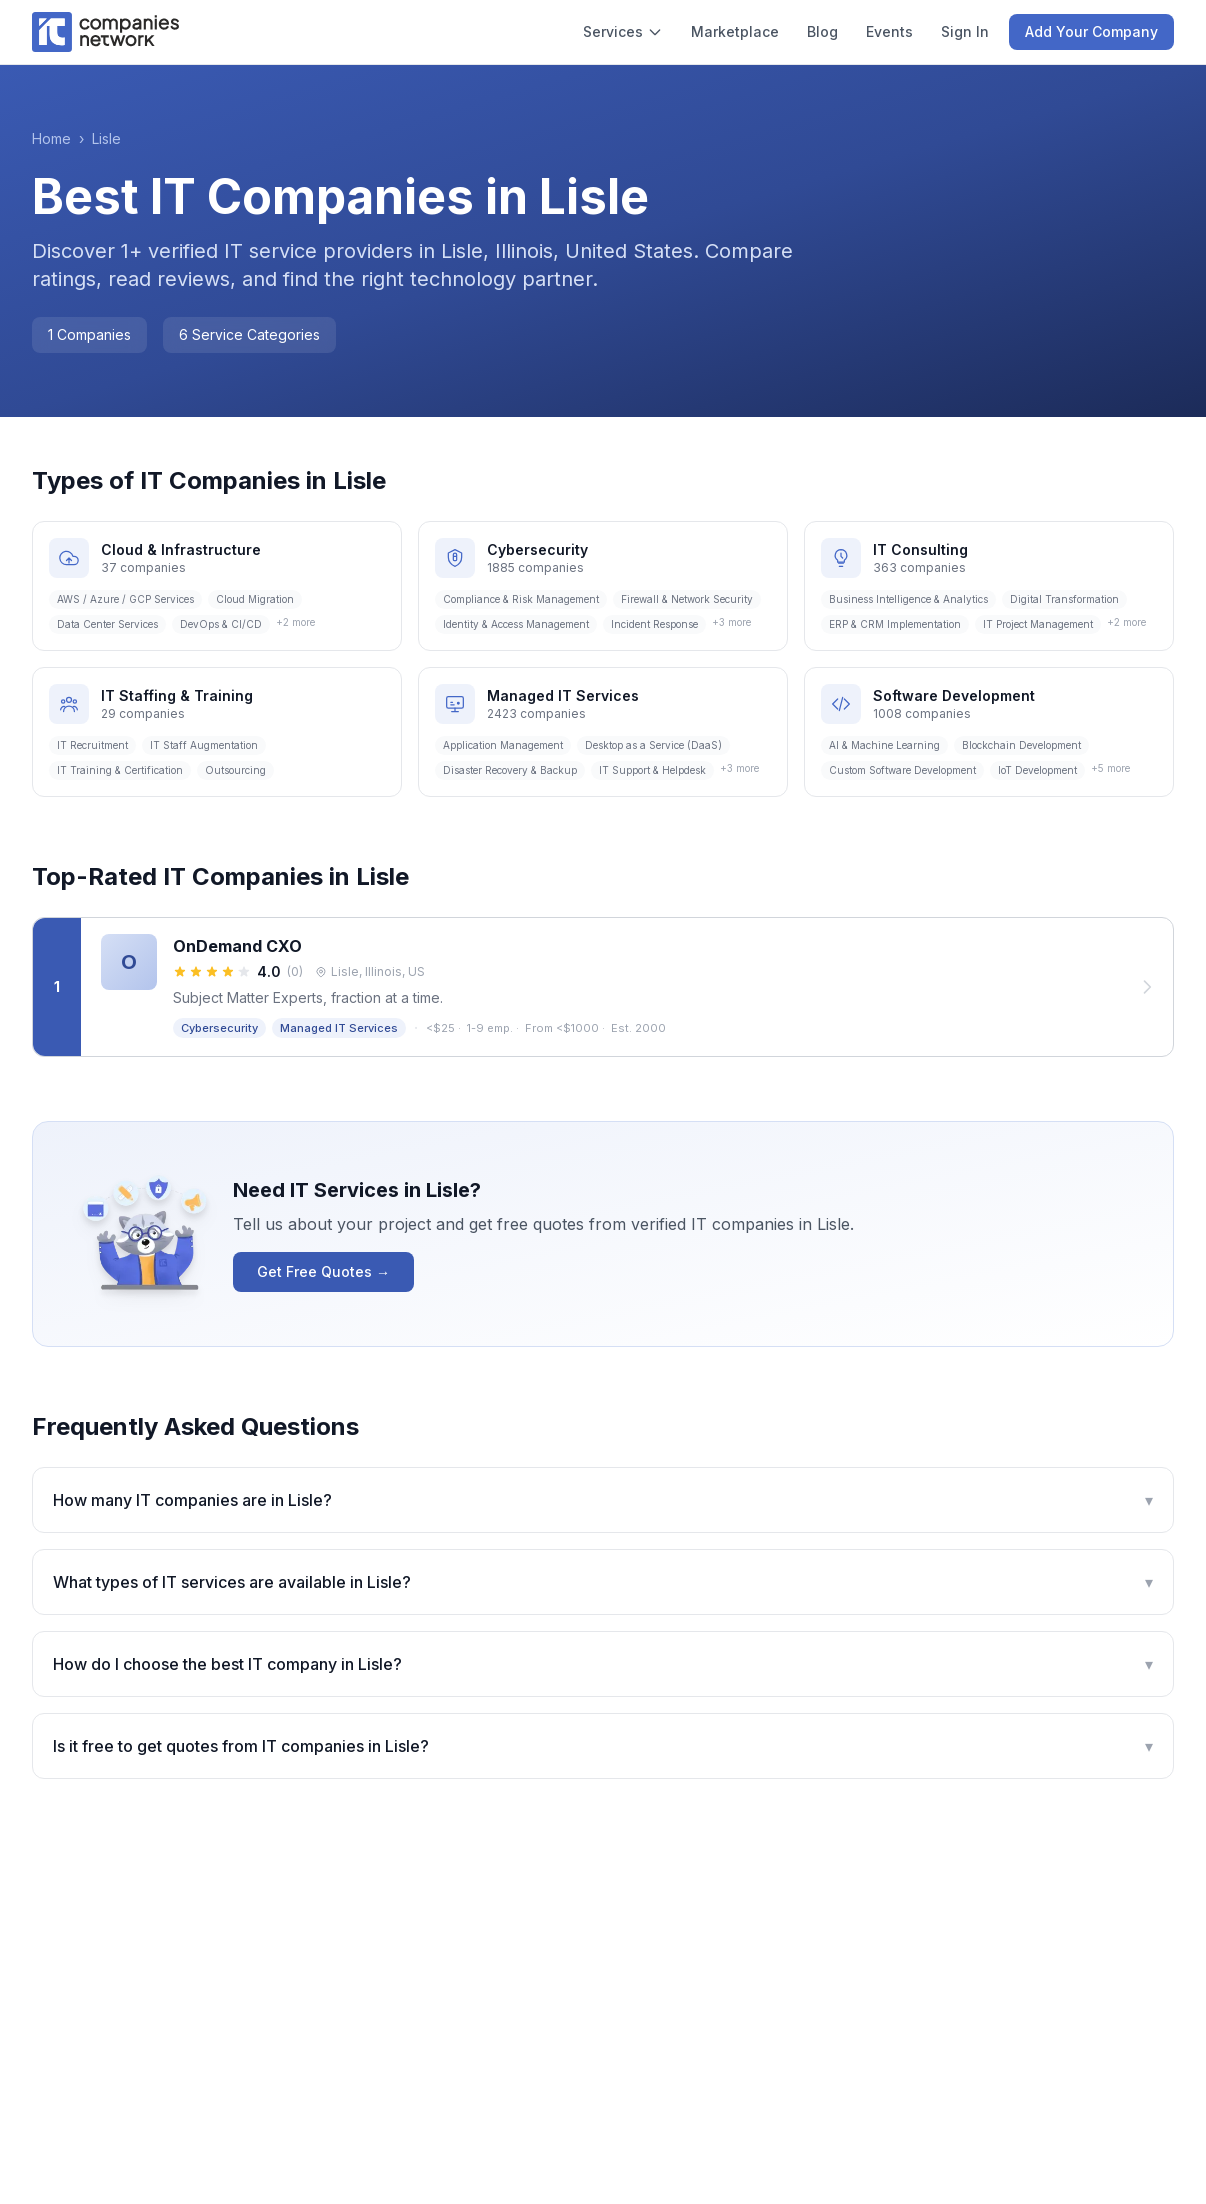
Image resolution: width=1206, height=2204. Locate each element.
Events (889, 31)
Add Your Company (1091, 31)
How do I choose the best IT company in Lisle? (603, 1664)
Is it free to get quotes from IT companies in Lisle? (603, 1746)
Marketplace (735, 31)
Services (623, 31)
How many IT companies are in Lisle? (603, 1500)
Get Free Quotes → (323, 1271)
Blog (822, 31)
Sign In (965, 31)
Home (51, 138)
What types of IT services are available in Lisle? (603, 1582)
